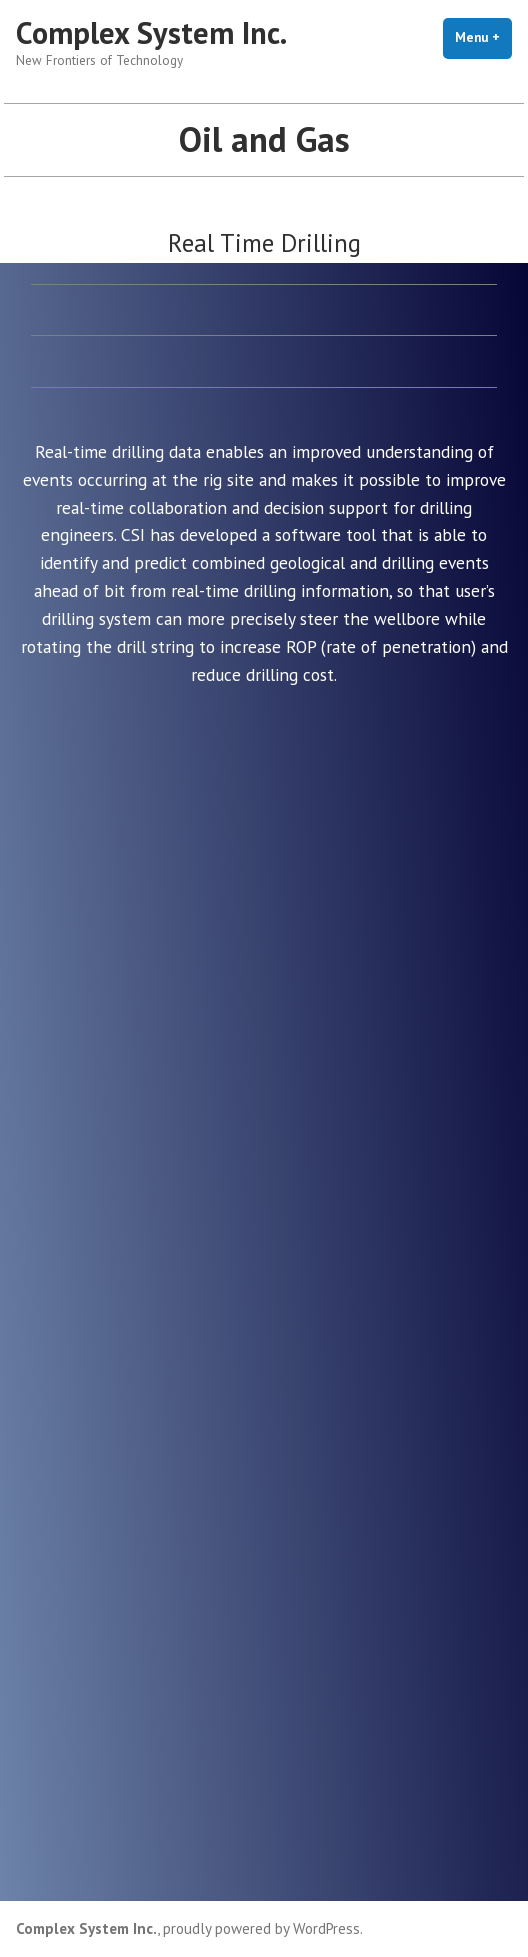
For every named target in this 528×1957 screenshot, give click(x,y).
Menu (483, 37)
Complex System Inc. (151, 32)
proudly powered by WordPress (261, 1928)
